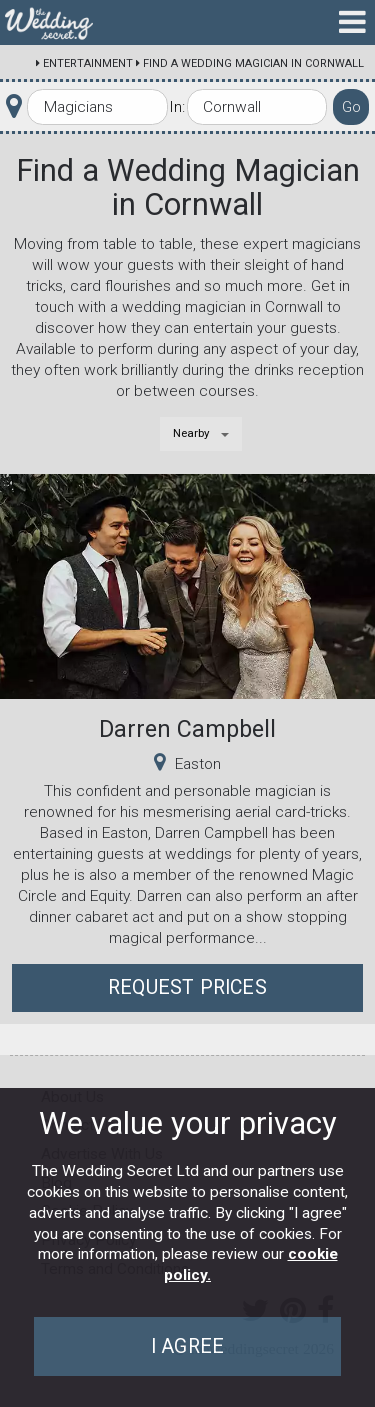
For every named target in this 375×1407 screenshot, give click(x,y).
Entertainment (88, 63)
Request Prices (187, 987)
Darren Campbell (187, 729)
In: (177, 107)
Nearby (191, 433)
